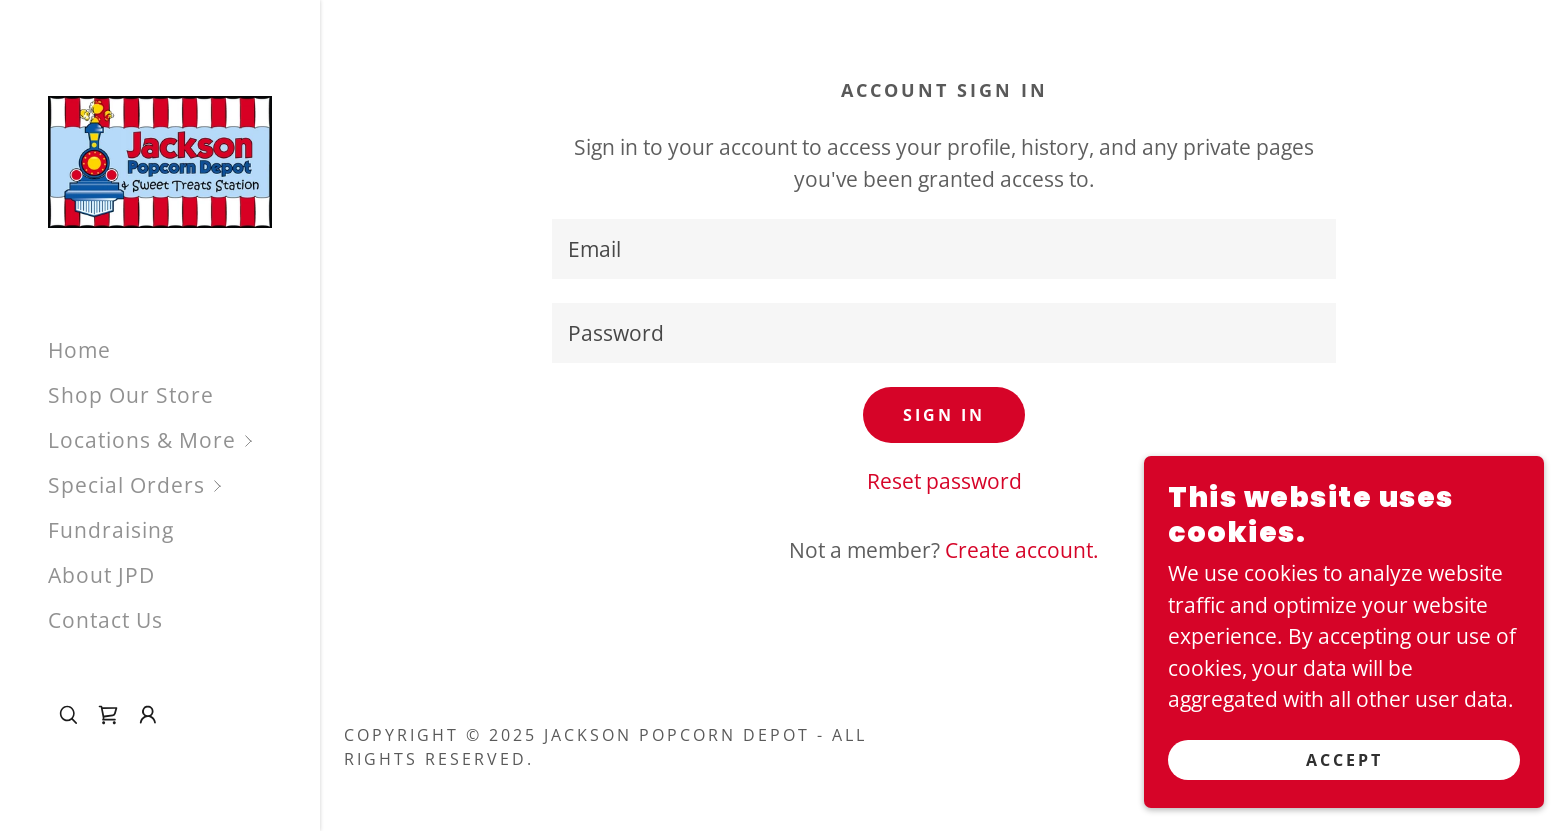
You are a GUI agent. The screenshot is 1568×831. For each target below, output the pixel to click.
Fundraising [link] (111, 530)
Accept (1344, 759)
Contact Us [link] (105, 620)
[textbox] (944, 249)
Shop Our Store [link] (131, 395)
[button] (184, 440)
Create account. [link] (1022, 550)
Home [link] (79, 350)
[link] (160, 160)
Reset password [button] (944, 481)
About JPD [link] (101, 575)
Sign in (944, 415)
